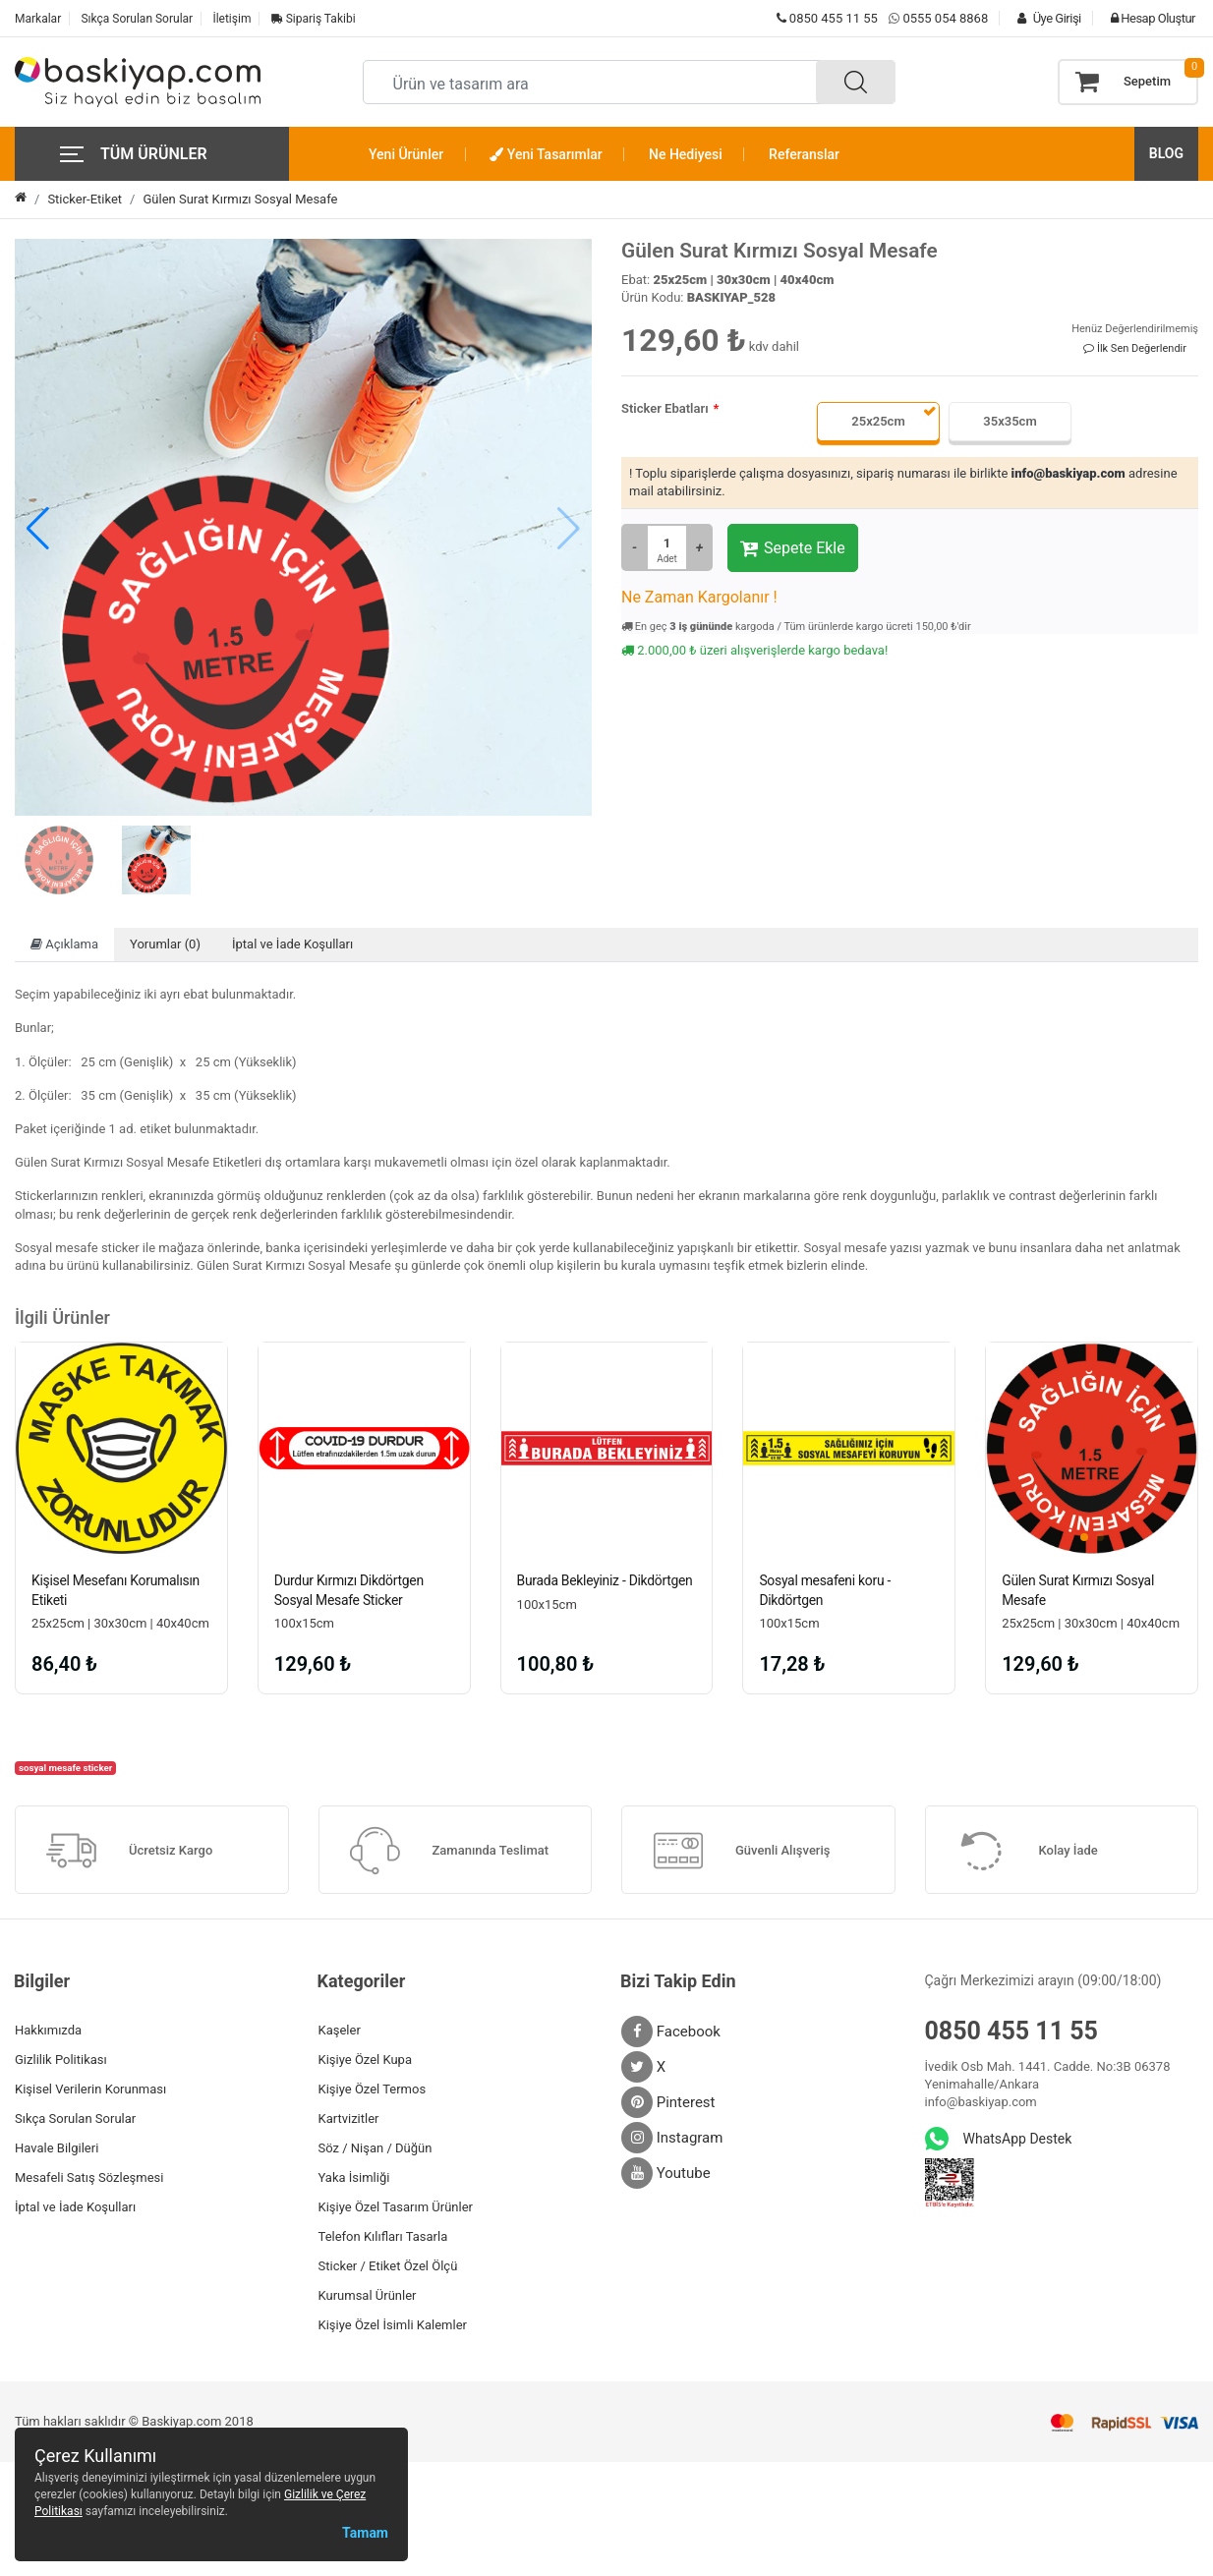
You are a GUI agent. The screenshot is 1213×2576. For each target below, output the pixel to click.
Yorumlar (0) (165, 944)
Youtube (666, 2173)
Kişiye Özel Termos (372, 2089)
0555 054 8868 (945, 18)
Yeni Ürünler (406, 154)
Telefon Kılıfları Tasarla (383, 2236)
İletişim (231, 19)
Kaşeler (339, 2030)
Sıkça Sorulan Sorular (137, 19)
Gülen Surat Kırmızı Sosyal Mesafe (240, 199)
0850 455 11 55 (827, 18)
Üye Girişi (1044, 18)
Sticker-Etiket (84, 199)
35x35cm (1009, 421)
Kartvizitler (348, 2118)
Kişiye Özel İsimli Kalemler (392, 2325)
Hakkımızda (48, 2030)
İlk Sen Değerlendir (1134, 348)
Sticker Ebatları (665, 408)
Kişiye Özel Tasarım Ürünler (395, 2207)
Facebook (671, 2031)
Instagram (671, 2138)
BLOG (1166, 153)
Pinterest (668, 2102)
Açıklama (64, 944)
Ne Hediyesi (685, 154)
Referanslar (804, 154)
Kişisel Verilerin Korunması (90, 2089)
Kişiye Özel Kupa (365, 2059)
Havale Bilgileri (56, 2148)
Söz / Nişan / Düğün (375, 2148)
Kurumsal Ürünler (367, 2295)
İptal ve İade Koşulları (292, 944)
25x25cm (877, 421)
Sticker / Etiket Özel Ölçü (388, 2266)
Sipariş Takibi (313, 19)
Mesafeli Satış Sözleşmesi (89, 2177)
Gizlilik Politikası (61, 2059)
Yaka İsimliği (354, 2177)
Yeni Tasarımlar (546, 154)
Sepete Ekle (792, 548)
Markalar (38, 19)
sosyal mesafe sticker (66, 1767)
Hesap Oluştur (1148, 18)
